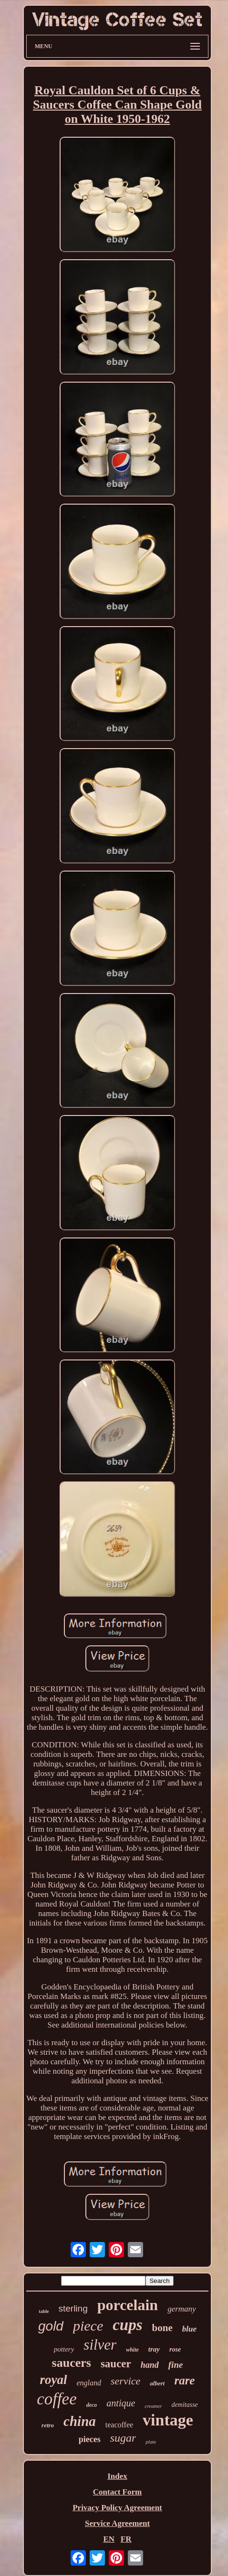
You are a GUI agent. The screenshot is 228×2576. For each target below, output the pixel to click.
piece (88, 2325)
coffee (57, 2399)
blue (189, 2328)
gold (50, 2326)
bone (162, 2327)
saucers (71, 2363)
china (79, 2421)
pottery (64, 2349)
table (44, 2311)
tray (154, 2349)
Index (117, 2476)
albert (157, 2383)
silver (99, 2344)
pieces (90, 2439)
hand (150, 2365)
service (125, 2381)
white (132, 2349)
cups (127, 2324)
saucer (116, 2364)
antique (120, 2403)
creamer (153, 2406)
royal (53, 2380)
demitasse (185, 2404)
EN (108, 2539)
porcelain (127, 2304)
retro (47, 2425)
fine (175, 2365)
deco (91, 2405)
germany (181, 2308)
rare (184, 2380)
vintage (168, 2420)
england (89, 2383)
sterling (72, 2308)
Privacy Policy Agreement (117, 2507)
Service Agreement (117, 2523)
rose (175, 2349)
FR (126, 2539)
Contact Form (117, 2491)
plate (150, 2441)
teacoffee (119, 2425)
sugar (123, 2438)
